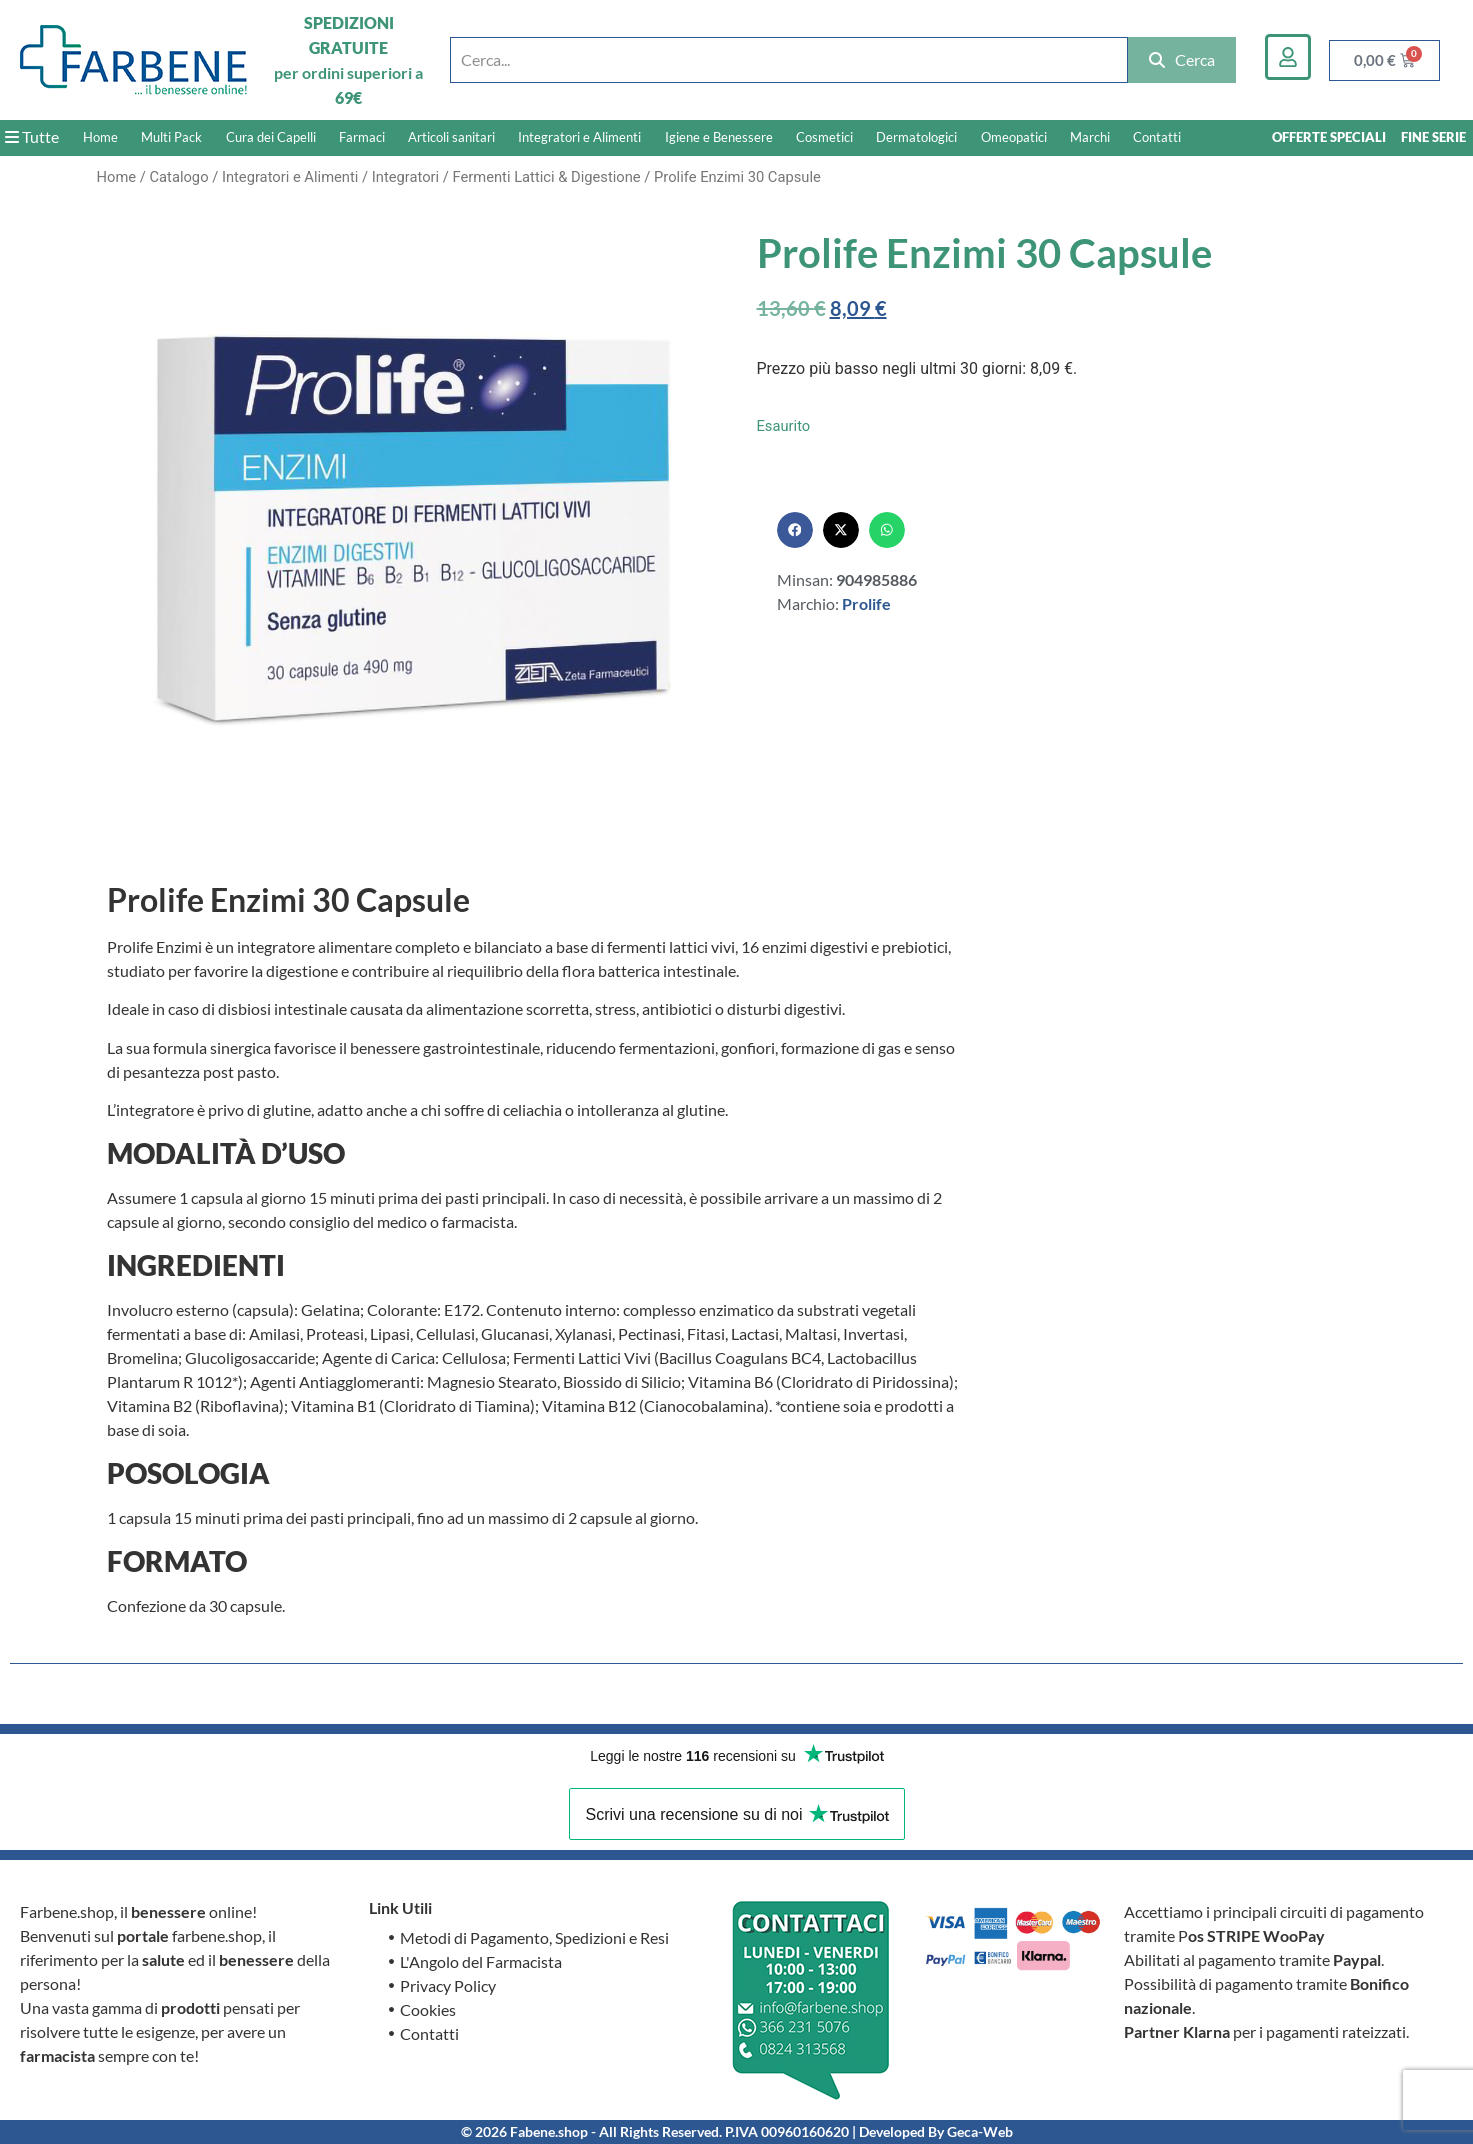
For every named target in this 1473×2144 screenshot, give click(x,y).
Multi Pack (171, 137)
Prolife (866, 603)
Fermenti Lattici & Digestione (546, 177)
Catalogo (178, 177)
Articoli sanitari (451, 137)
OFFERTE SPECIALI (1329, 137)
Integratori (405, 177)
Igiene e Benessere (719, 137)
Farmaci (362, 137)
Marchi (1090, 137)
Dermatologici (916, 137)
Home (100, 137)
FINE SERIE (1433, 137)
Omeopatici (1014, 137)
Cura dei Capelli (271, 137)
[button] (795, 530)
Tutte (32, 136)
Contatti (1157, 137)
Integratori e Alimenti (579, 137)
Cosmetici (824, 137)
